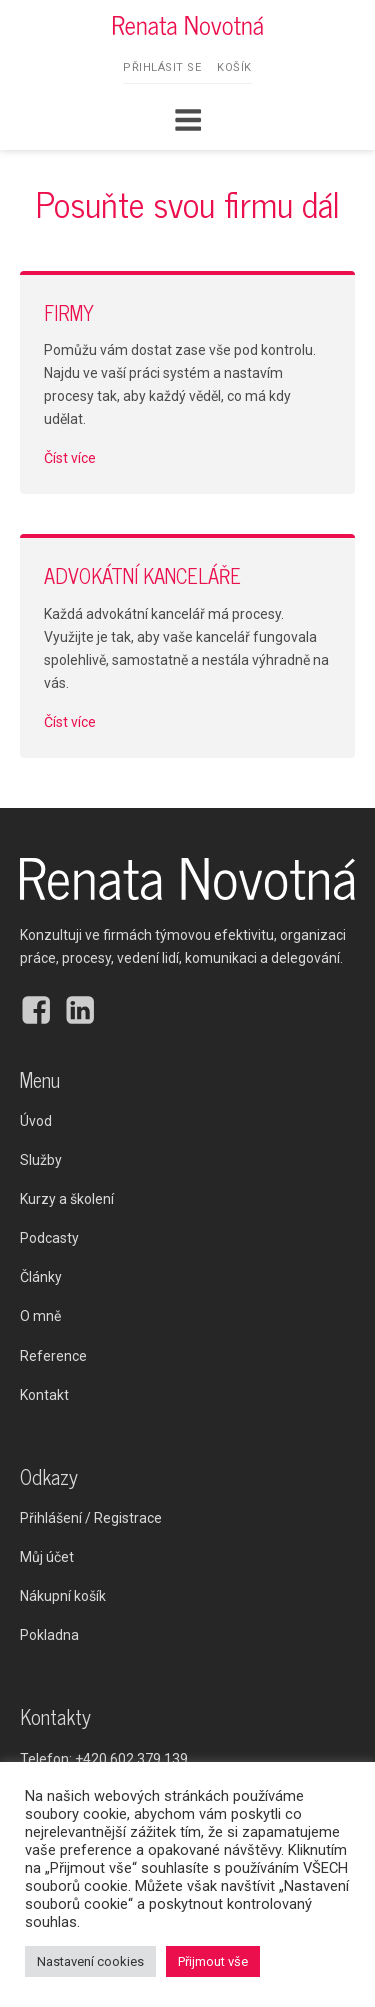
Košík (234, 67)
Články (41, 1277)
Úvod (36, 1121)
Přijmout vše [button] (213, 1961)
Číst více (70, 458)
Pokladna (49, 1635)
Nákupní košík (63, 1596)
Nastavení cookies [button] (90, 1961)
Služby (41, 1160)
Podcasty (49, 1238)
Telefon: (104, 1759)
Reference (53, 1356)
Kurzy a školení (67, 1199)
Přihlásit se (162, 67)
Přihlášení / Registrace (91, 1518)
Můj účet (47, 1557)
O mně (40, 1316)
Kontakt (44, 1395)
